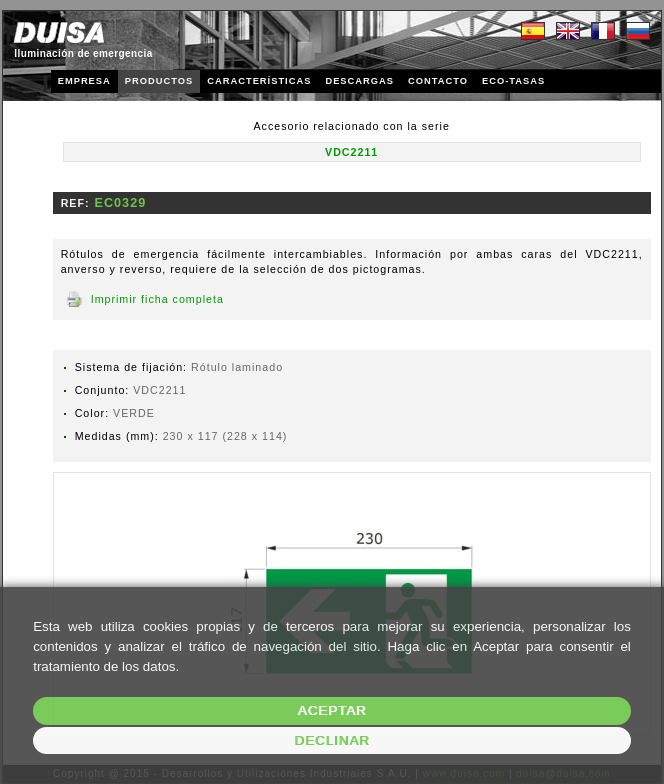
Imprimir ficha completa (157, 299)
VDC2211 (351, 152)
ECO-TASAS (513, 81)
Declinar (331, 740)
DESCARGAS (359, 81)
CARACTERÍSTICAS (259, 81)
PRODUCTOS (159, 81)
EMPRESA (84, 81)
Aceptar (332, 710)
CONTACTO (438, 81)
